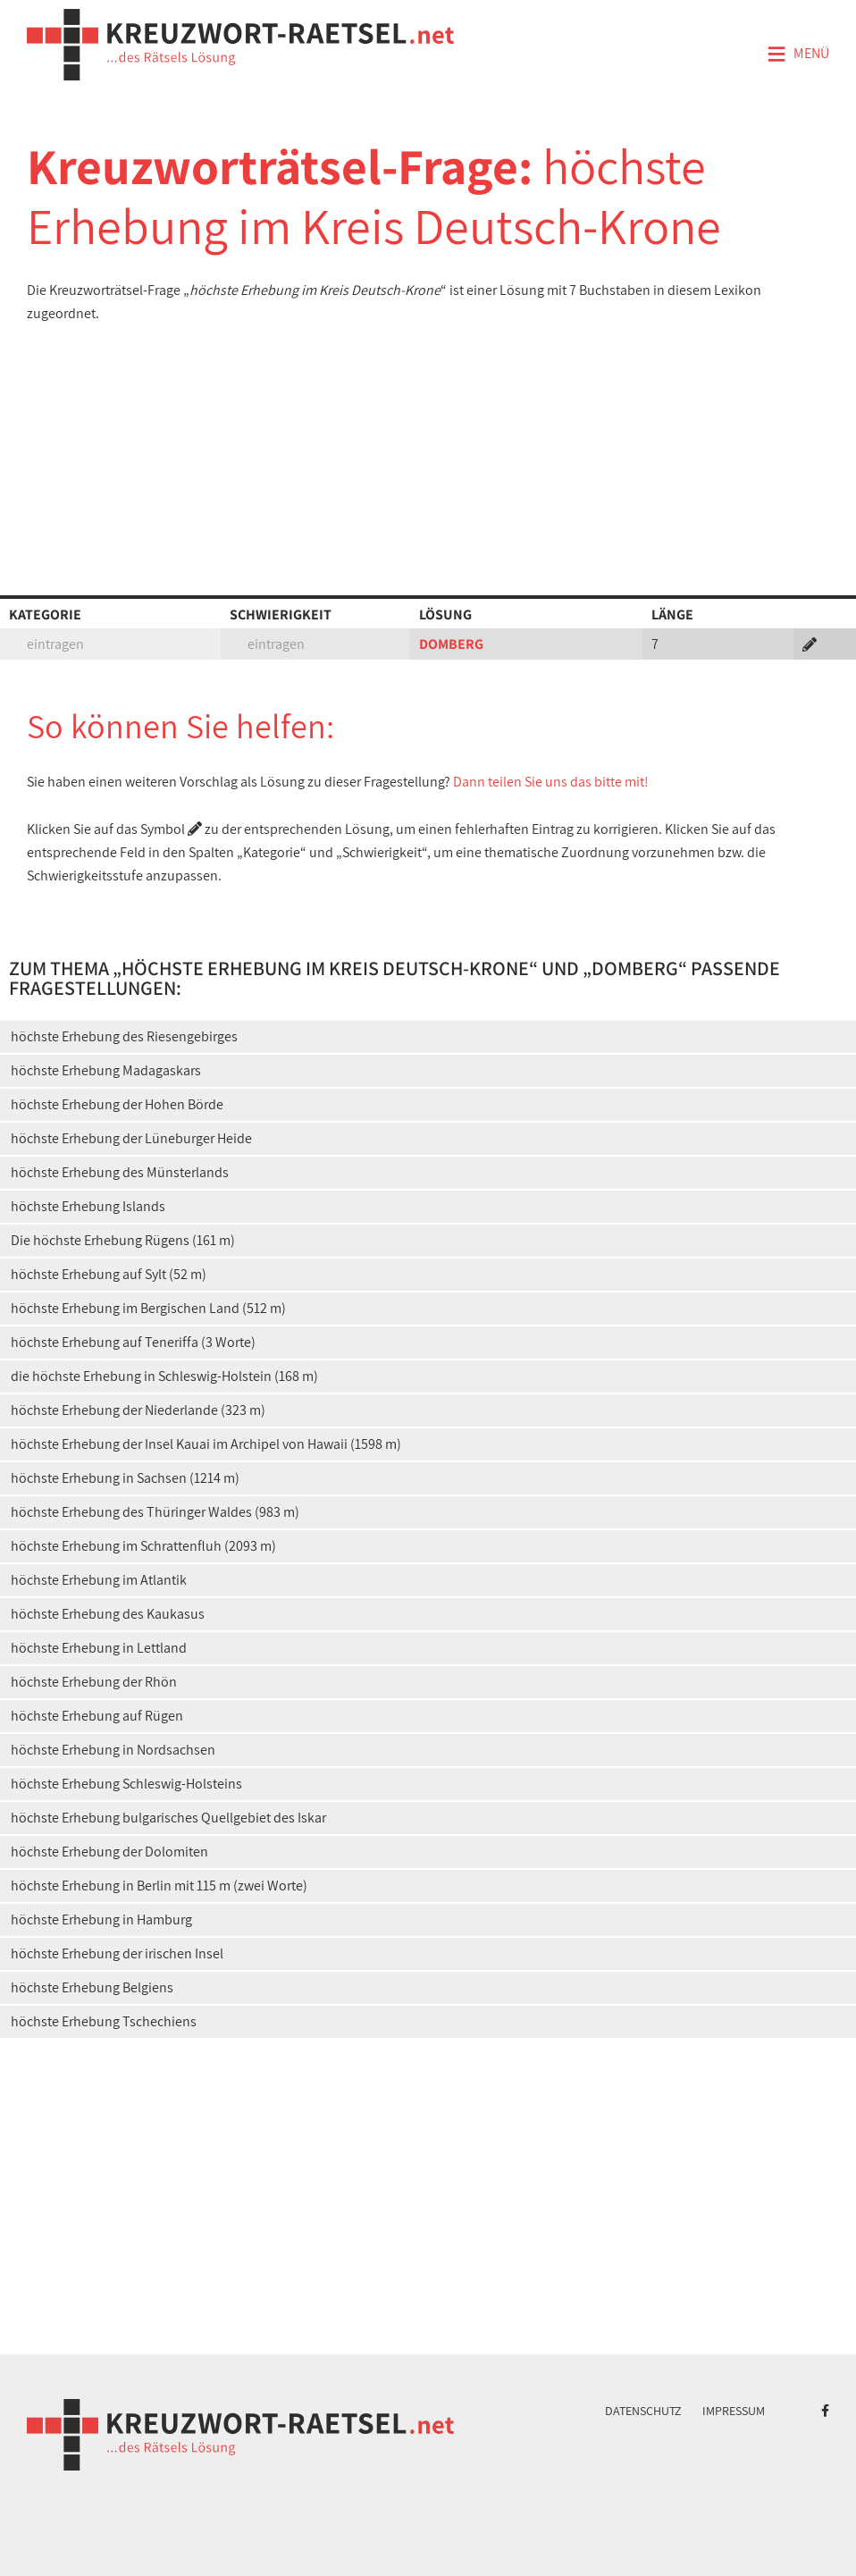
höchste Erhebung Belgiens (92, 1987)
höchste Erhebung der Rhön (94, 1681)
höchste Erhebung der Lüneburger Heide (131, 1138)
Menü (798, 54)
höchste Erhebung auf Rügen (97, 1715)
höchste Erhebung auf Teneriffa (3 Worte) (133, 1342)
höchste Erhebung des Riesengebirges (124, 1036)
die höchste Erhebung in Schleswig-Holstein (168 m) (164, 1376)
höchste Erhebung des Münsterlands (120, 1172)
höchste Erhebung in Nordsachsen (113, 1749)
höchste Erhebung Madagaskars (106, 1070)
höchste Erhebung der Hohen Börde (117, 1104)
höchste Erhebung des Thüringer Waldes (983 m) (155, 1512)
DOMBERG (451, 644)
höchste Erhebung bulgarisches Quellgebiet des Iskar (168, 1817)
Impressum (733, 2411)
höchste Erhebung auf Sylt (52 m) (108, 1274)
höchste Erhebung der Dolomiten (109, 1851)
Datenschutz (643, 2411)
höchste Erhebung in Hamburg (101, 1919)
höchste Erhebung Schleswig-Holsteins (126, 1783)
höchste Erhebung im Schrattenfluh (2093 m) (143, 1545)
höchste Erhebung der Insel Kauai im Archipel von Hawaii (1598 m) (206, 1444)
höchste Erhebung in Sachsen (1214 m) (125, 1478)
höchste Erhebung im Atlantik (99, 1579)
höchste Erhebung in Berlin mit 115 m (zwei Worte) (159, 1885)
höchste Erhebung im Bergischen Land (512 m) (148, 1308)
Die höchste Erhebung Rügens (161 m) (123, 1240)
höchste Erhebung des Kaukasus (108, 1613)
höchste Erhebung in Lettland (99, 1647)
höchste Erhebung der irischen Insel (117, 1953)
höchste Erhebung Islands (88, 1206)
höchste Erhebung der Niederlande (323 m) (138, 1410)
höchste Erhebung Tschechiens (104, 2021)
